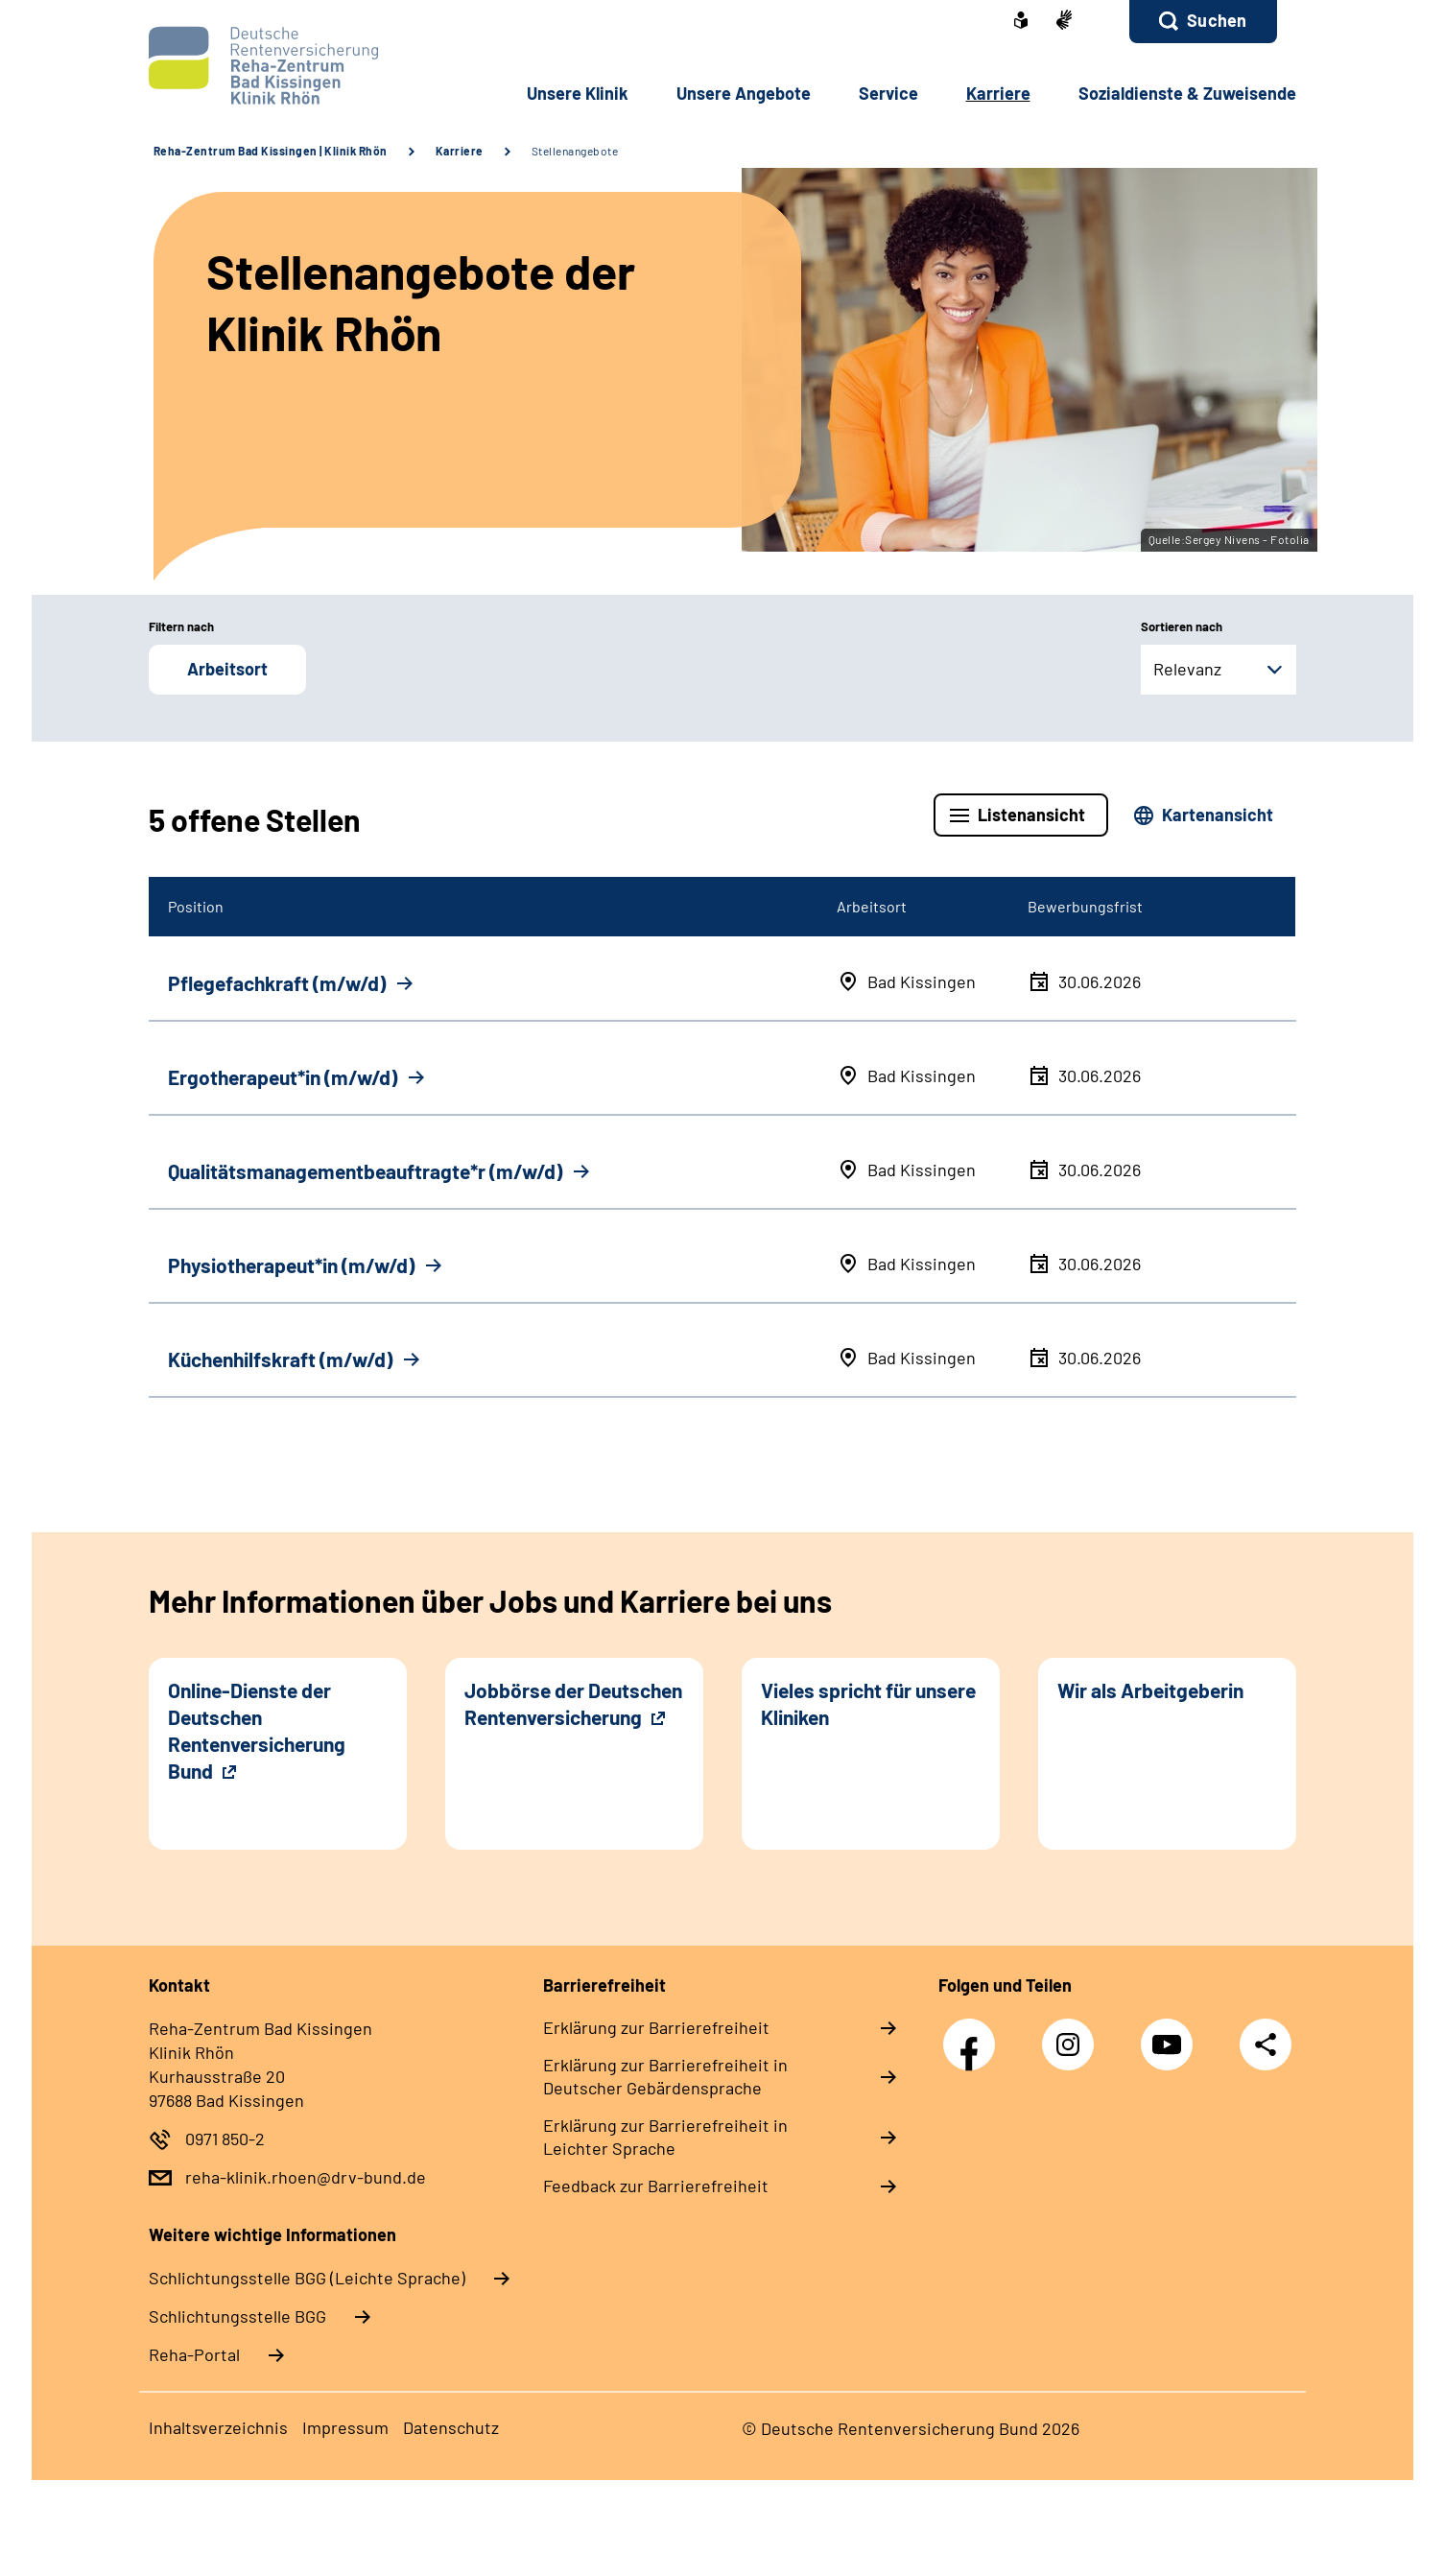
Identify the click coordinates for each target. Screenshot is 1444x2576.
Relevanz (1187, 668)
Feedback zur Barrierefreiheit (656, 2185)
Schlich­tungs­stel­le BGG (237, 2316)
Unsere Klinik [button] (577, 93)
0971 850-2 (225, 2138)
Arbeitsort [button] (227, 668)
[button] (1202, 21)
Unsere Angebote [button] (743, 93)
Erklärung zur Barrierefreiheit (656, 2027)
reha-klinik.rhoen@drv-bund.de (305, 2176)
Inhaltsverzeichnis (218, 2427)
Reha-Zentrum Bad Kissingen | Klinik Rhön (271, 150)
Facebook (974, 2034)
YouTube (1171, 2034)
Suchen (1216, 20)
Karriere (460, 150)
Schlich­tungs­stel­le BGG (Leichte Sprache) (307, 2277)
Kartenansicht (1217, 814)
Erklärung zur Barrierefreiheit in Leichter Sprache (665, 2137)
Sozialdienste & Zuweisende (1187, 93)
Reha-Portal (194, 2354)
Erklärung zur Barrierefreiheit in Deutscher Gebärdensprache (665, 2076)
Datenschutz (451, 2427)
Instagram (1073, 2034)
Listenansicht (1031, 814)
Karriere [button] (998, 93)
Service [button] (888, 93)
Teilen (1265, 2044)
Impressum (345, 2427)
